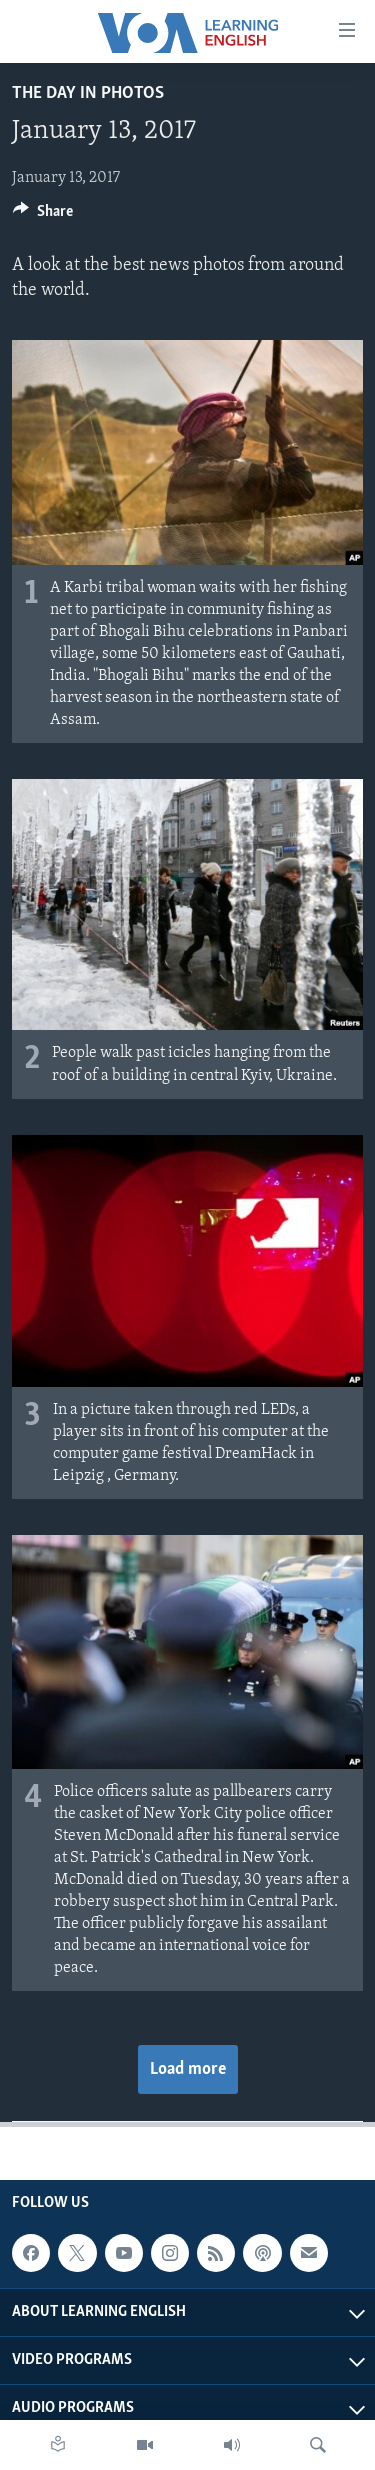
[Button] (43, 216)
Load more (188, 2069)
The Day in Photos (88, 93)
